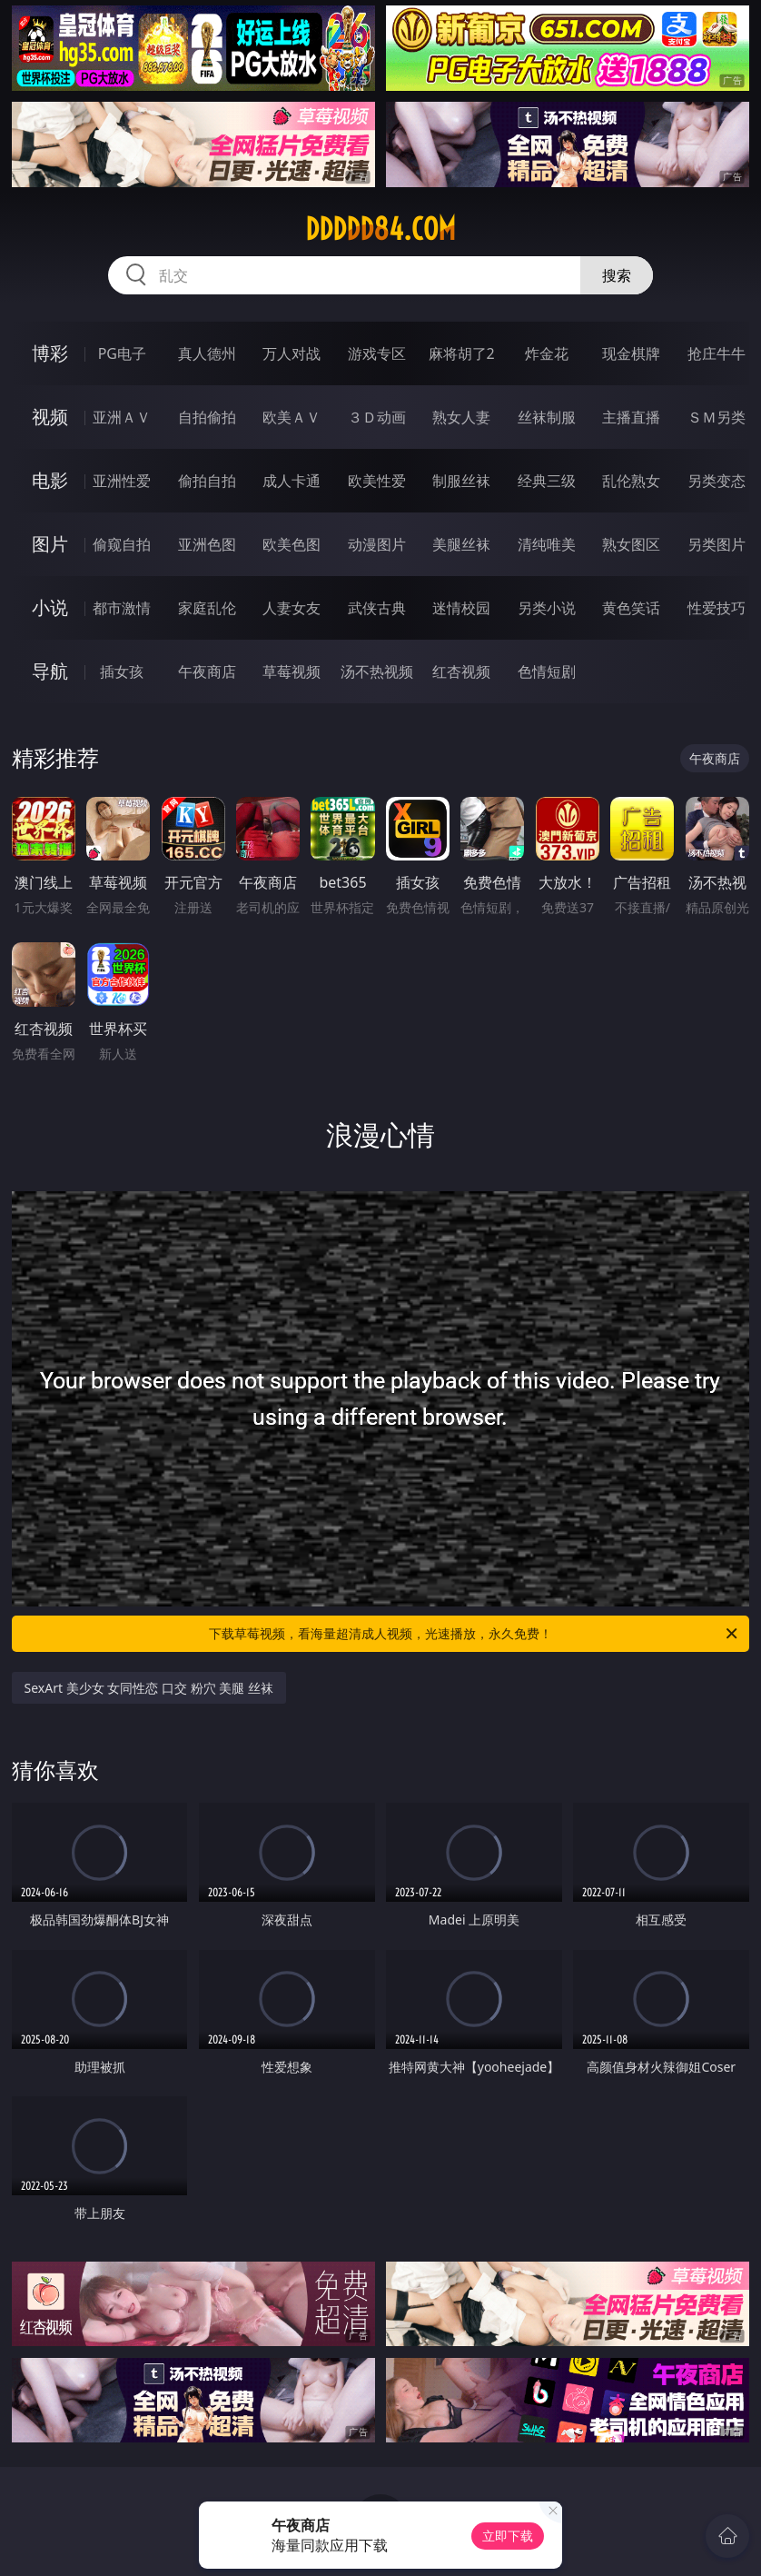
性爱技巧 (716, 608)
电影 (50, 480)
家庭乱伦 (207, 608)
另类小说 (547, 608)
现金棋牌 (631, 353)
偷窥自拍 (122, 544)
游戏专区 (377, 353)
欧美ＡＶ (291, 417)
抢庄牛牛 (716, 353)
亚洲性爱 (122, 481)
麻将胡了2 (462, 353)
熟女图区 (631, 544)
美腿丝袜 (461, 544)
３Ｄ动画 (377, 417)
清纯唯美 (547, 544)
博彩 (50, 353)
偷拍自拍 (207, 481)
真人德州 (207, 353)
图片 (50, 544)
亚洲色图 (207, 544)
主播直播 (631, 417)
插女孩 (121, 671)
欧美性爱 (377, 481)
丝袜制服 (547, 417)
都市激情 (122, 608)
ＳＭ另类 (716, 417)
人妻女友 (291, 608)
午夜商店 (207, 671)
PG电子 (122, 353)
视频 (50, 416)
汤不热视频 (377, 671)
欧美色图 (291, 544)
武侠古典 (377, 608)
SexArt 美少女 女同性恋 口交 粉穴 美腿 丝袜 (149, 1687)
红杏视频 (461, 671)
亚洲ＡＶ (122, 417)
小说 (50, 607)
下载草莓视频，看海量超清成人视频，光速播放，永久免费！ (474, 1634)
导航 (50, 671)
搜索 (616, 275)
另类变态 (716, 481)
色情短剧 (547, 671)
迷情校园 (461, 608)
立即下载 (507, 2535)
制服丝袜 (461, 481)
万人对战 (291, 353)
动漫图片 (377, 544)
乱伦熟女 (631, 481)
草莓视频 (291, 671)
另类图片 (716, 544)
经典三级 (547, 481)
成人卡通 (291, 481)
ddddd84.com (380, 229)
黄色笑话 (631, 608)
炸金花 (546, 353)
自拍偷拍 (207, 417)
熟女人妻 (461, 417)
